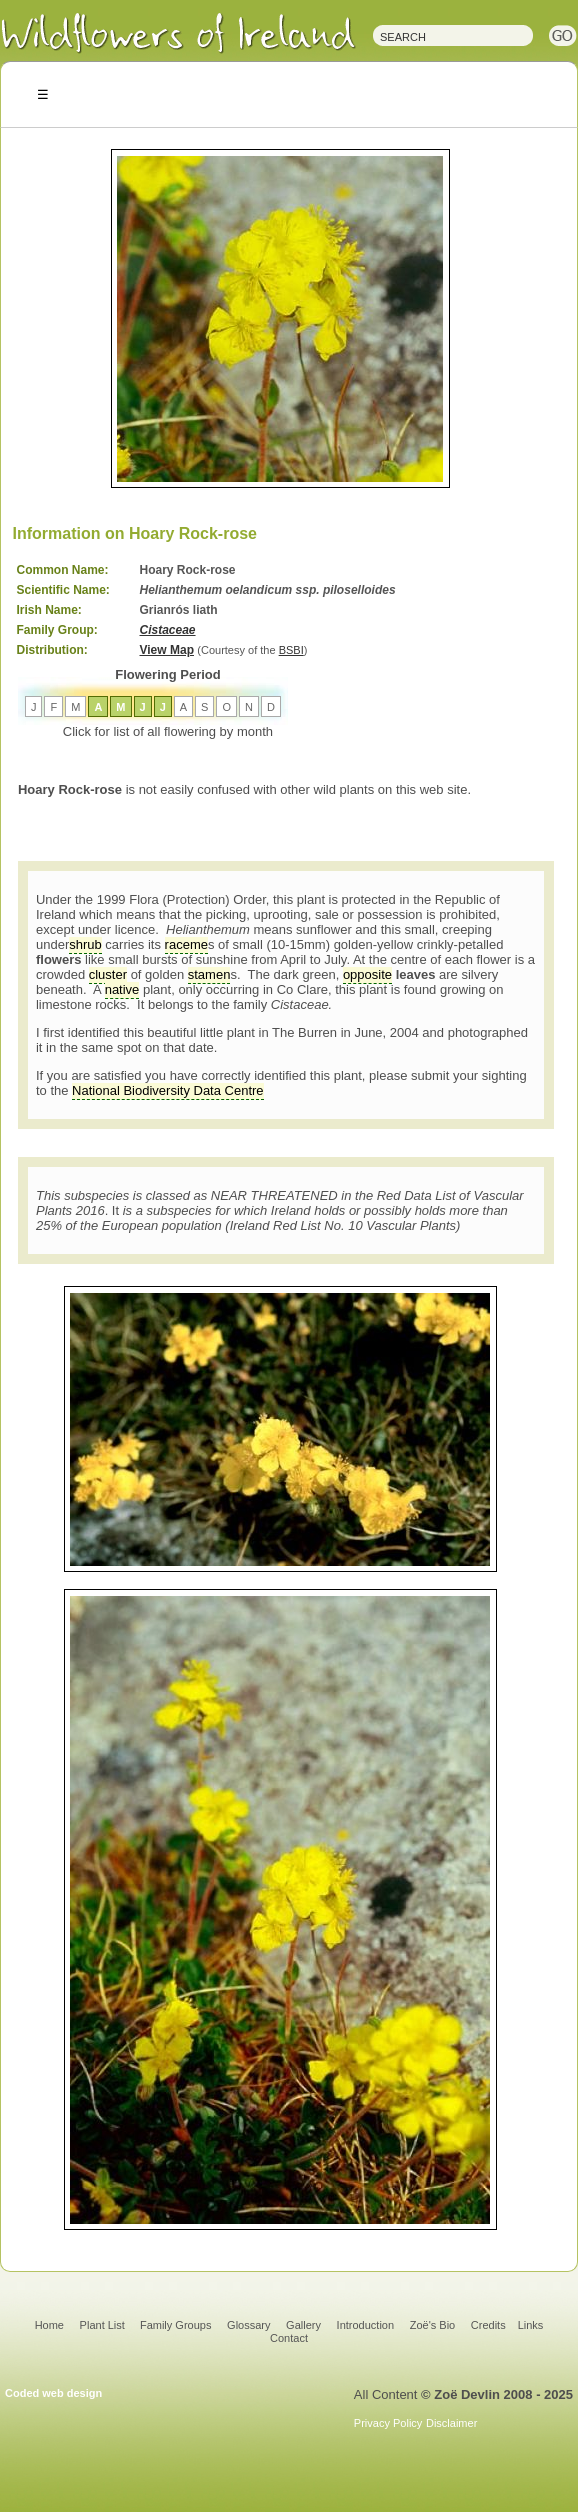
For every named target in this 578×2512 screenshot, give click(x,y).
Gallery (303, 2325)
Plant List (104, 2325)
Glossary (248, 2325)
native (122, 989)
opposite (367, 974)
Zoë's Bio (433, 2325)
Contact (289, 2338)
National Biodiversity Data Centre (167, 1090)
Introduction (365, 2325)
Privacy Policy (388, 2423)
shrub (85, 944)
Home (49, 2325)
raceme (186, 944)
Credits (488, 2325)
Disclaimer (451, 2423)
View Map (167, 650)
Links (531, 2325)
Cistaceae (168, 630)
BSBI (291, 650)
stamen (209, 974)
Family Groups (176, 2325)
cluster (108, 974)
